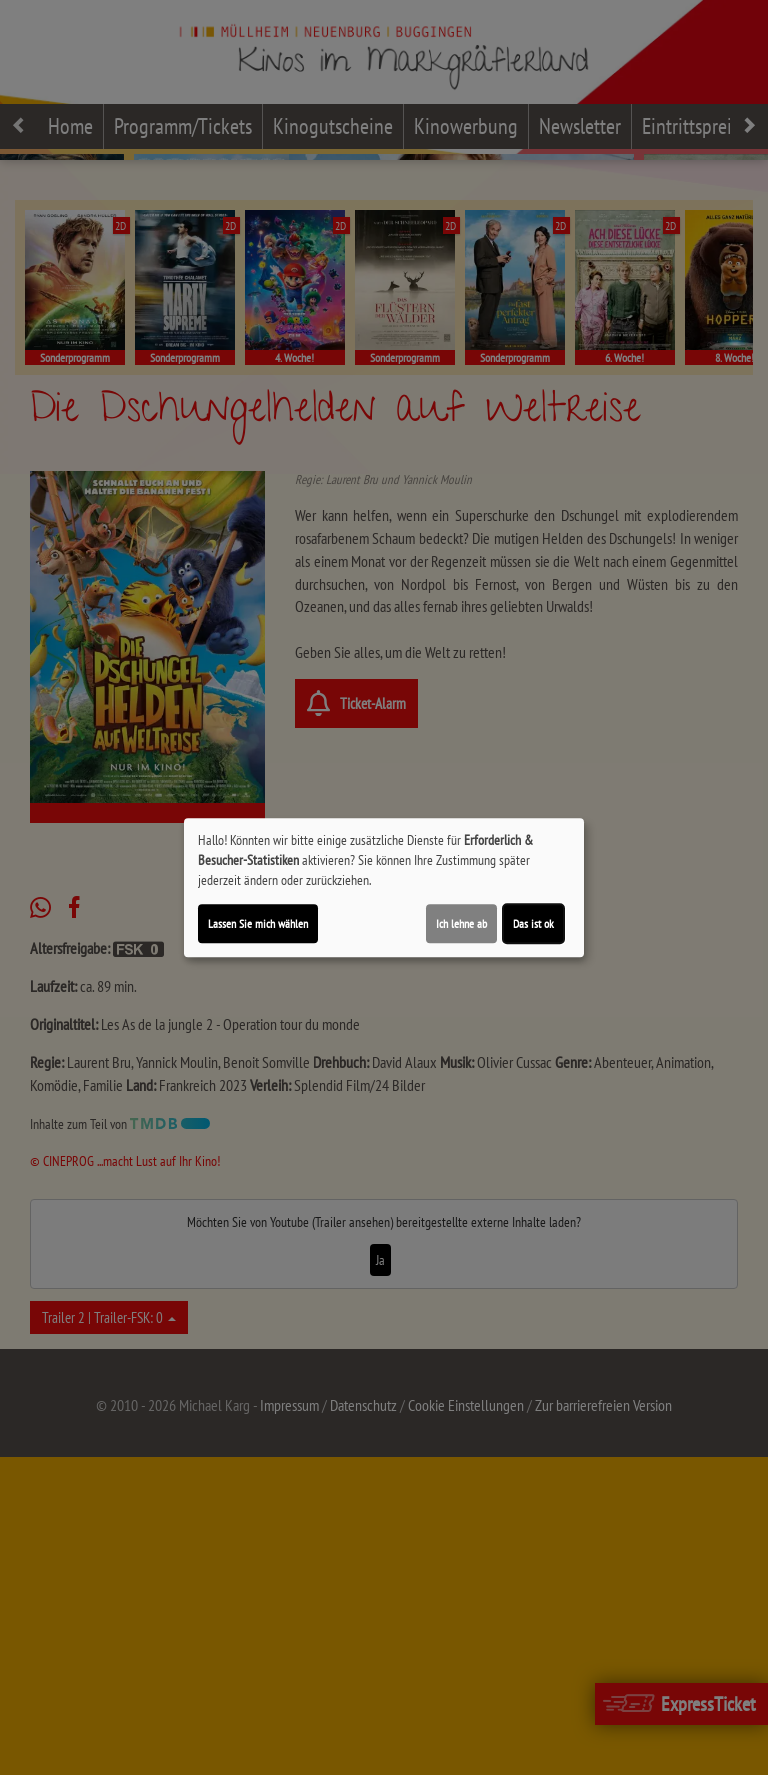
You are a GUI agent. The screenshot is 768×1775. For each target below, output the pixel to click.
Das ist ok (533, 923)
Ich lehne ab (461, 923)
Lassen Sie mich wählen (258, 923)
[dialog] (384, 888)
